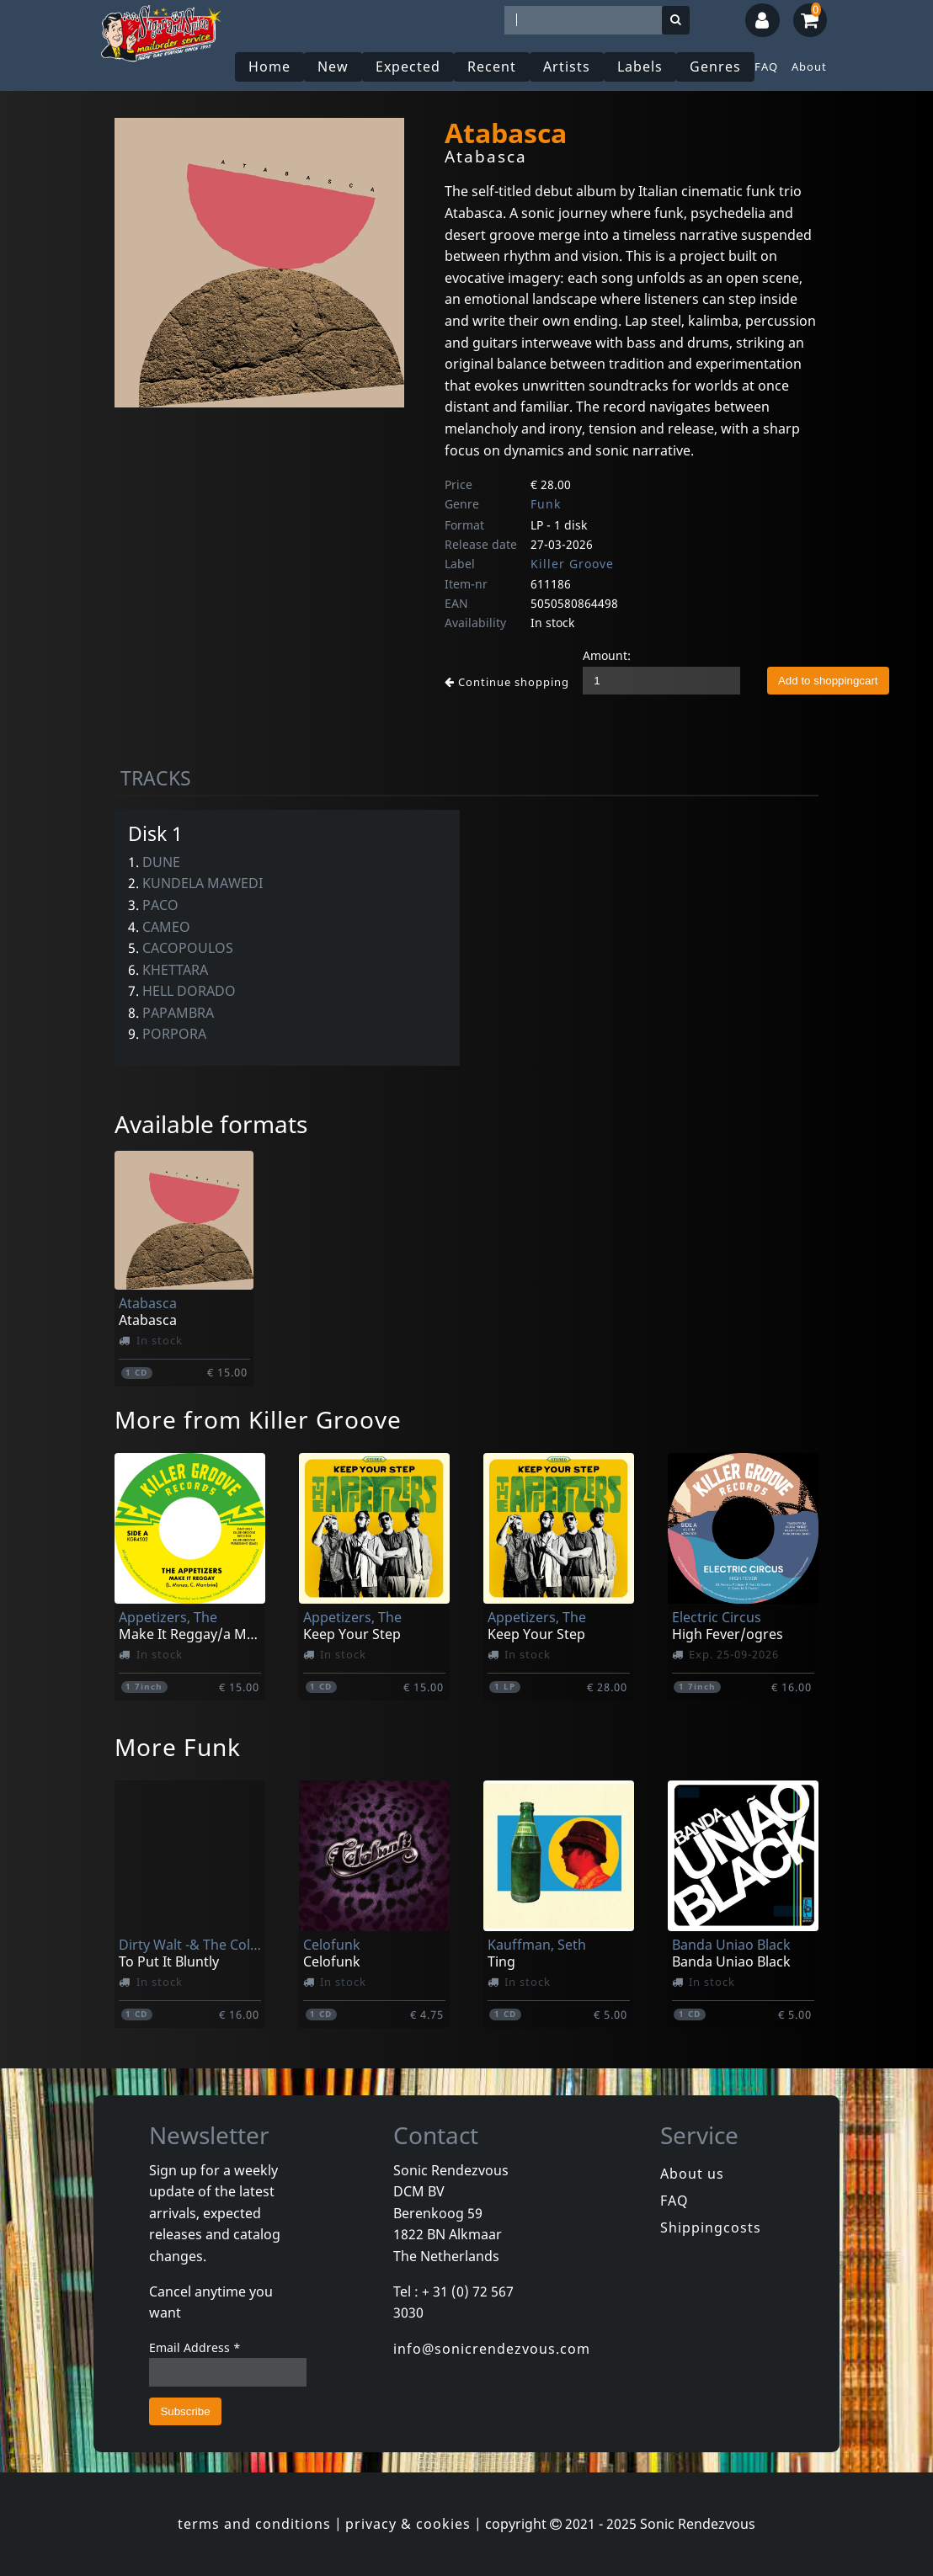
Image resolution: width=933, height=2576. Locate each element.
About (809, 66)
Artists (566, 66)
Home (269, 66)
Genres (715, 66)
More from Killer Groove (258, 1419)
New (333, 66)
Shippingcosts (710, 2227)
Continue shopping (507, 681)
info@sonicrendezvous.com (491, 2348)
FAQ (766, 66)
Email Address (195, 2347)
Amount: (607, 655)
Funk (545, 504)
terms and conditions (254, 2524)
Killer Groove (572, 564)
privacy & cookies (408, 2524)
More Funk (178, 1747)
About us (692, 2173)
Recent (491, 66)
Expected (408, 66)
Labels (640, 66)
